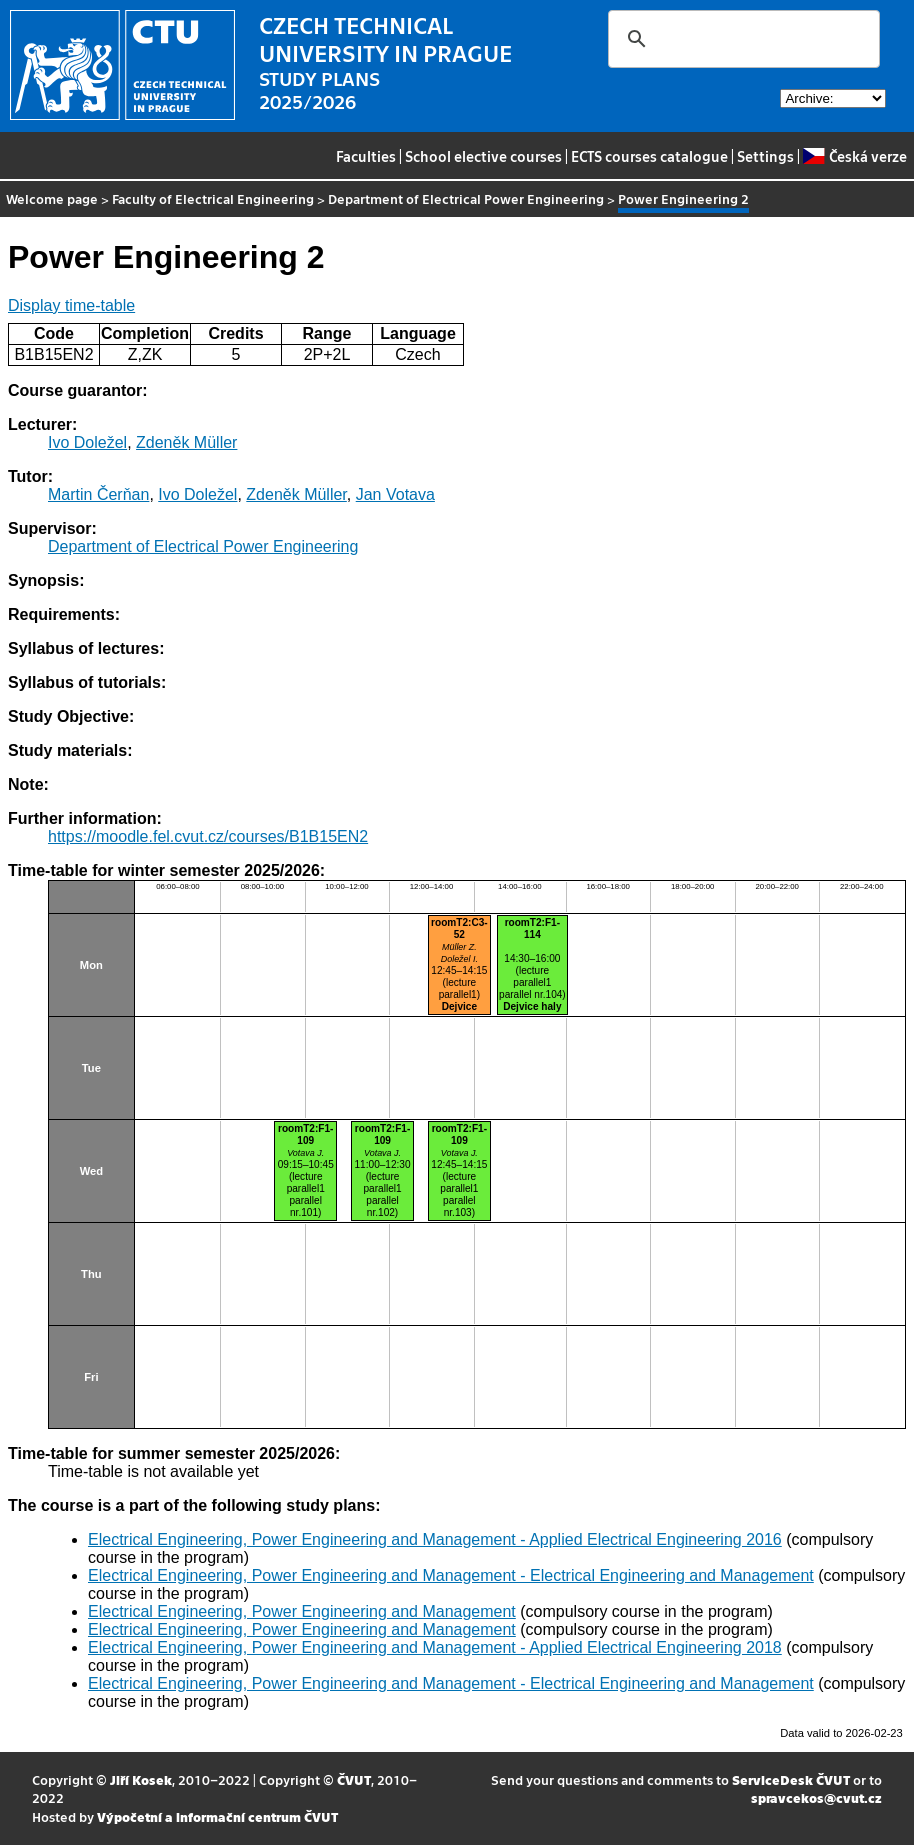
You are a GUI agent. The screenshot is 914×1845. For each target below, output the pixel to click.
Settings (765, 156)
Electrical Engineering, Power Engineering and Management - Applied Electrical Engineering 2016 (435, 1539)
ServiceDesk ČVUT (791, 1779)
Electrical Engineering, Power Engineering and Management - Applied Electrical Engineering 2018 (435, 1647)
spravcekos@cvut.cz (816, 1797)
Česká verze (854, 156)
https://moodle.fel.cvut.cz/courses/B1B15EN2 (208, 836)
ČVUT (354, 1779)
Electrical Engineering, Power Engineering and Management (302, 1611)
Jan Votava (395, 494)
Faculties (366, 156)
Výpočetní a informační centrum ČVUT (217, 1816)
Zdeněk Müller (186, 442)
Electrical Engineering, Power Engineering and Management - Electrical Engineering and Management (451, 1575)
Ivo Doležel (87, 442)
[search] (741, 39)
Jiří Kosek (141, 1779)
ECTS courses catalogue (649, 156)
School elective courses (483, 156)
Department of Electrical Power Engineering (466, 198)
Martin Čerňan (98, 494)
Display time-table (71, 305)
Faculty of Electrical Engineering (213, 198)
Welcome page (52, 198)
